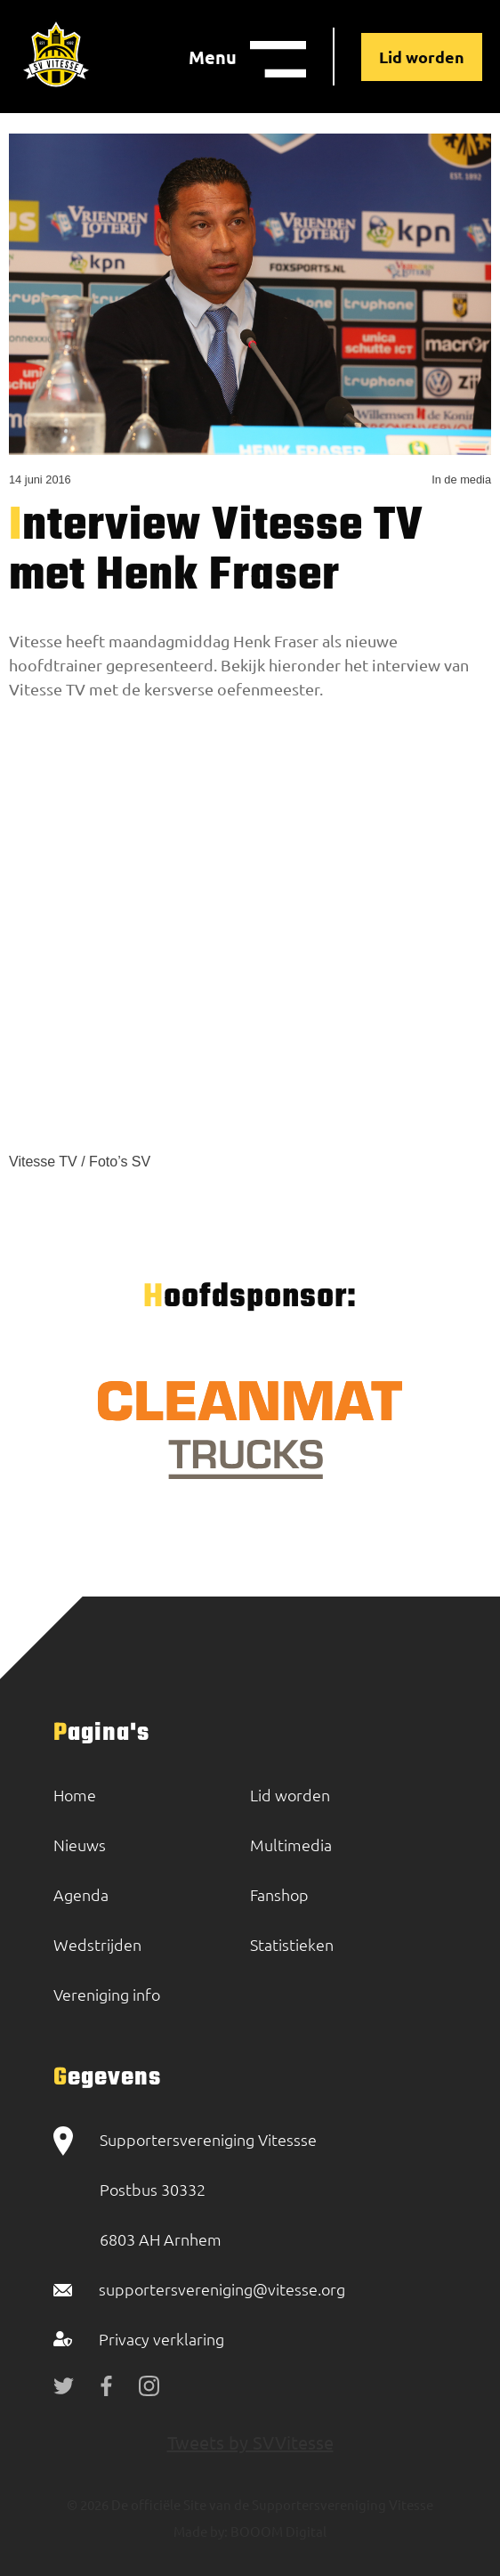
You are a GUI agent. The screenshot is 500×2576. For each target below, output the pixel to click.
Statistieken (292, 1944)
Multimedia (291, 1844)
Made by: (200, 2531)
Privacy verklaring (161, 2338)
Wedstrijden (97, 1944)
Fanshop (279, 1894)
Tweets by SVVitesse (250, 2442)
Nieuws (79, 1844)
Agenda (81, 1894)
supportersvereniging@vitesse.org (222, 2289)
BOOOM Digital (277, 2531)
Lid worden (421, 56)
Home (74, 1794)
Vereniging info (106, 1994)
